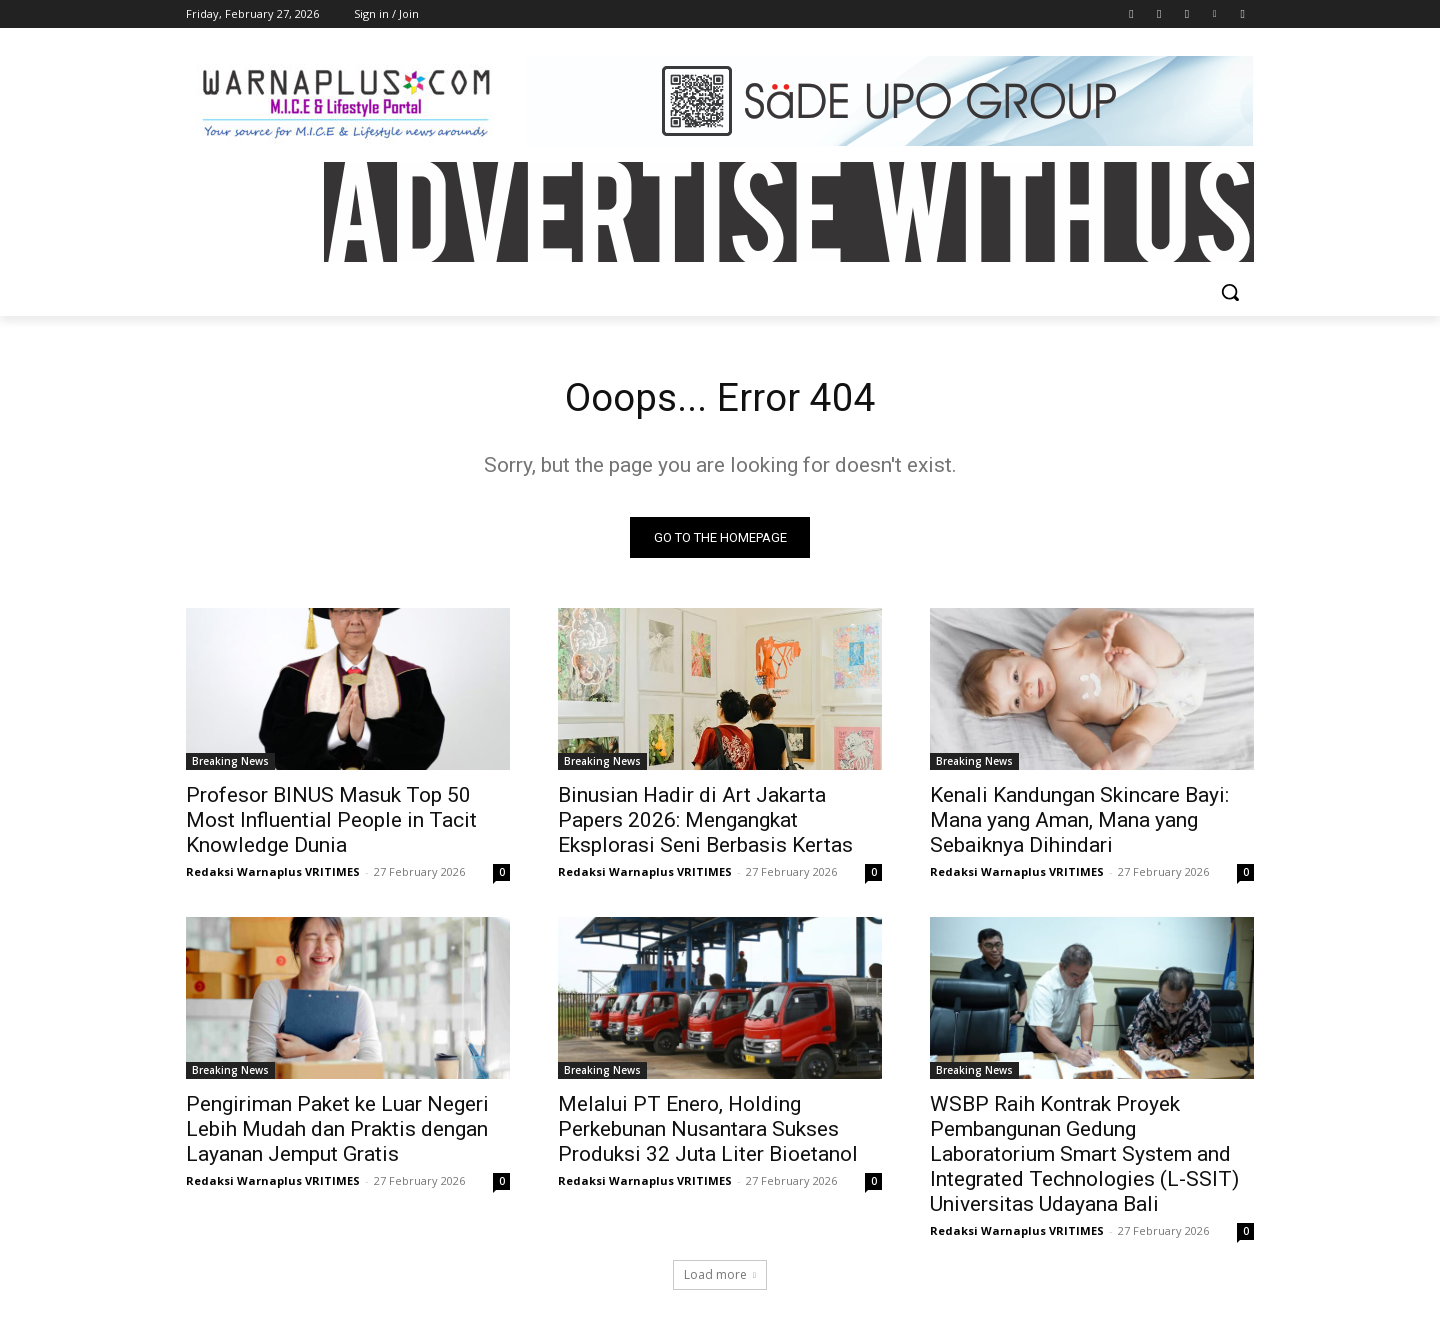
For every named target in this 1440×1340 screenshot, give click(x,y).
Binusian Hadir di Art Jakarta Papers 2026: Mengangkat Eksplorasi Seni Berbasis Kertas (705, 822)
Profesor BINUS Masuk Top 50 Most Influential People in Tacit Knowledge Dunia (331, 822)
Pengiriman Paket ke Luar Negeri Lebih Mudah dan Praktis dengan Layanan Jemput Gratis (337, 1131)
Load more (720, 1276)
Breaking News (230, 763)
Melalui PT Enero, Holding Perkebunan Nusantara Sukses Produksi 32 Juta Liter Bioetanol (708, 1131)
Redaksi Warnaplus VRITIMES (273, 873)
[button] (1230, 292)
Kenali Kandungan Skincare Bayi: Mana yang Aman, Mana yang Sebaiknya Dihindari (1079, 822)
